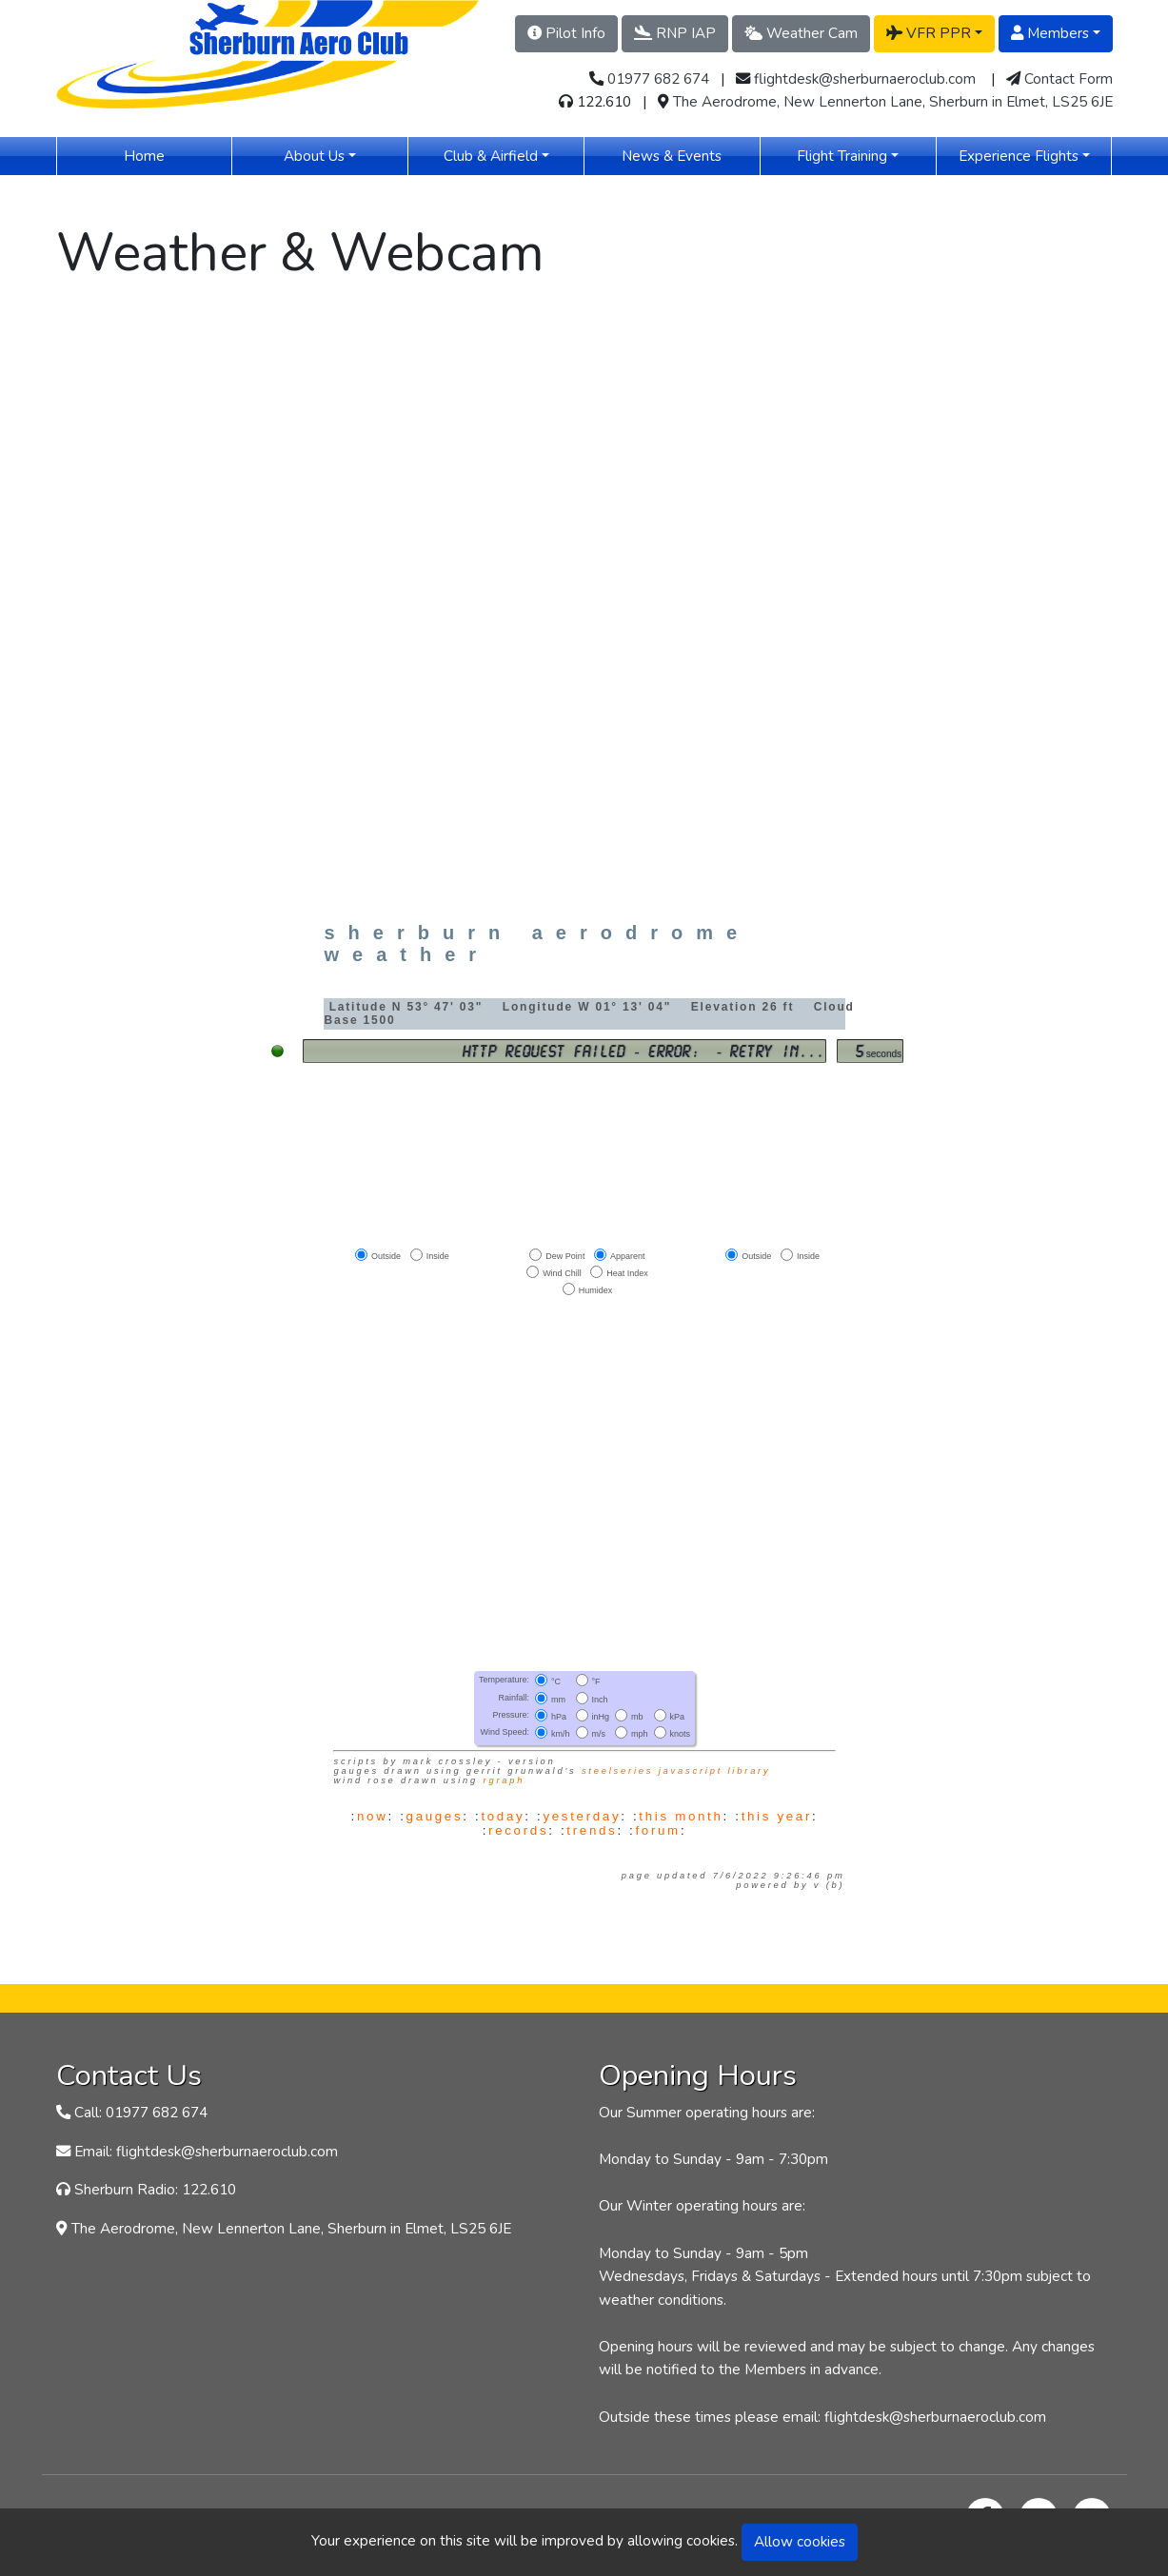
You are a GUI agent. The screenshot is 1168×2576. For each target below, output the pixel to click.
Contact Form (1068, 78)
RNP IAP (675, 33)
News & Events (690, 155)
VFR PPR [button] (928, 33)
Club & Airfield (491, 156)
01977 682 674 (658, 78)
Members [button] (1050, 33)
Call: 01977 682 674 (141, 2112)
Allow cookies (799, 2541)
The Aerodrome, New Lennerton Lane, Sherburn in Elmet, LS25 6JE (893, 101)
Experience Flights (1019, 156)
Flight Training (842, 156)
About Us (314, 156)
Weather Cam (801, 33)
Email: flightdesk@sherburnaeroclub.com (206, 2151)
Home (172, 155)
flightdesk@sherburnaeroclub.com (865, 78)
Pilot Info (566, 33)
